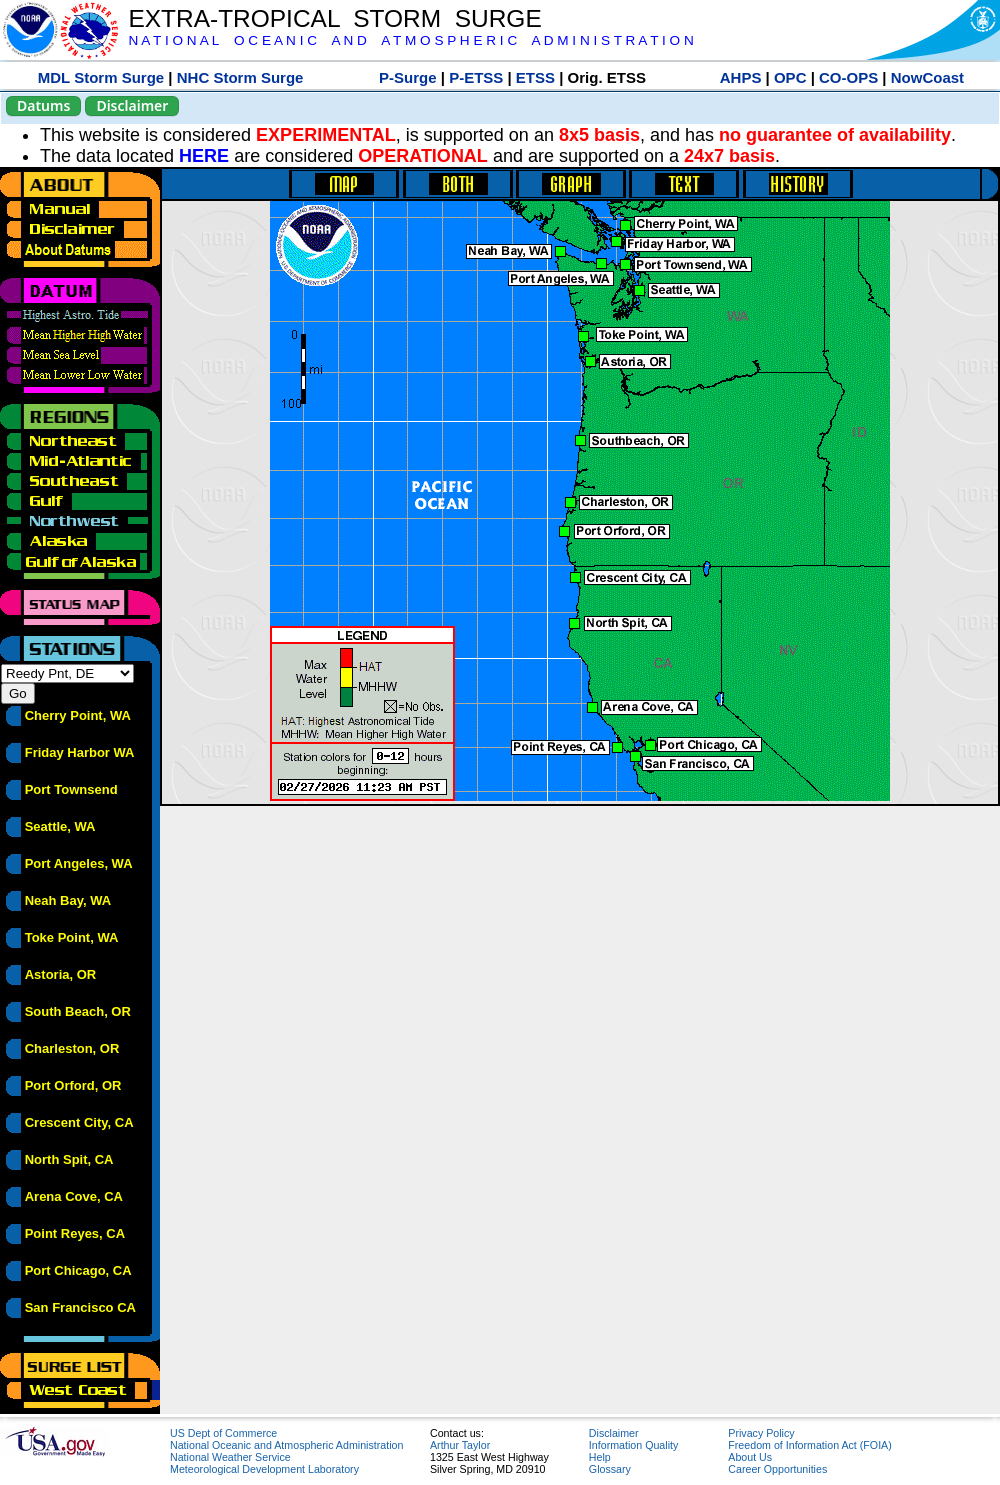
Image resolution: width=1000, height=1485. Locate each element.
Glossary (610, 1469)
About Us (750, 1457)
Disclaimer (132, 105)
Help (600, 1457)
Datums (43, 105)
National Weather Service (230, 1457)
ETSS (535, 77)
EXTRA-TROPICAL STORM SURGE (334, 18)
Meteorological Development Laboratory (264, 1469)
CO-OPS (848, 77)
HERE (204, 156)
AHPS (741, 77)
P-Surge (408, 77)
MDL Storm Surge (101, 77)
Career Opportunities (777, 1469)
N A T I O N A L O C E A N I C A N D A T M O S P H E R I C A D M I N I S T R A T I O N (410, 40)
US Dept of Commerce (223, 1433)
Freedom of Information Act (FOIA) (809, 1445)
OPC (790, 77)
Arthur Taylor (460, 1445)
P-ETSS (476, 77)
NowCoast (927, 77)
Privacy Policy (761, 1433)
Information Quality (633, 1445)
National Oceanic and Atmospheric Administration (286, 1445)
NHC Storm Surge (240, 77)
